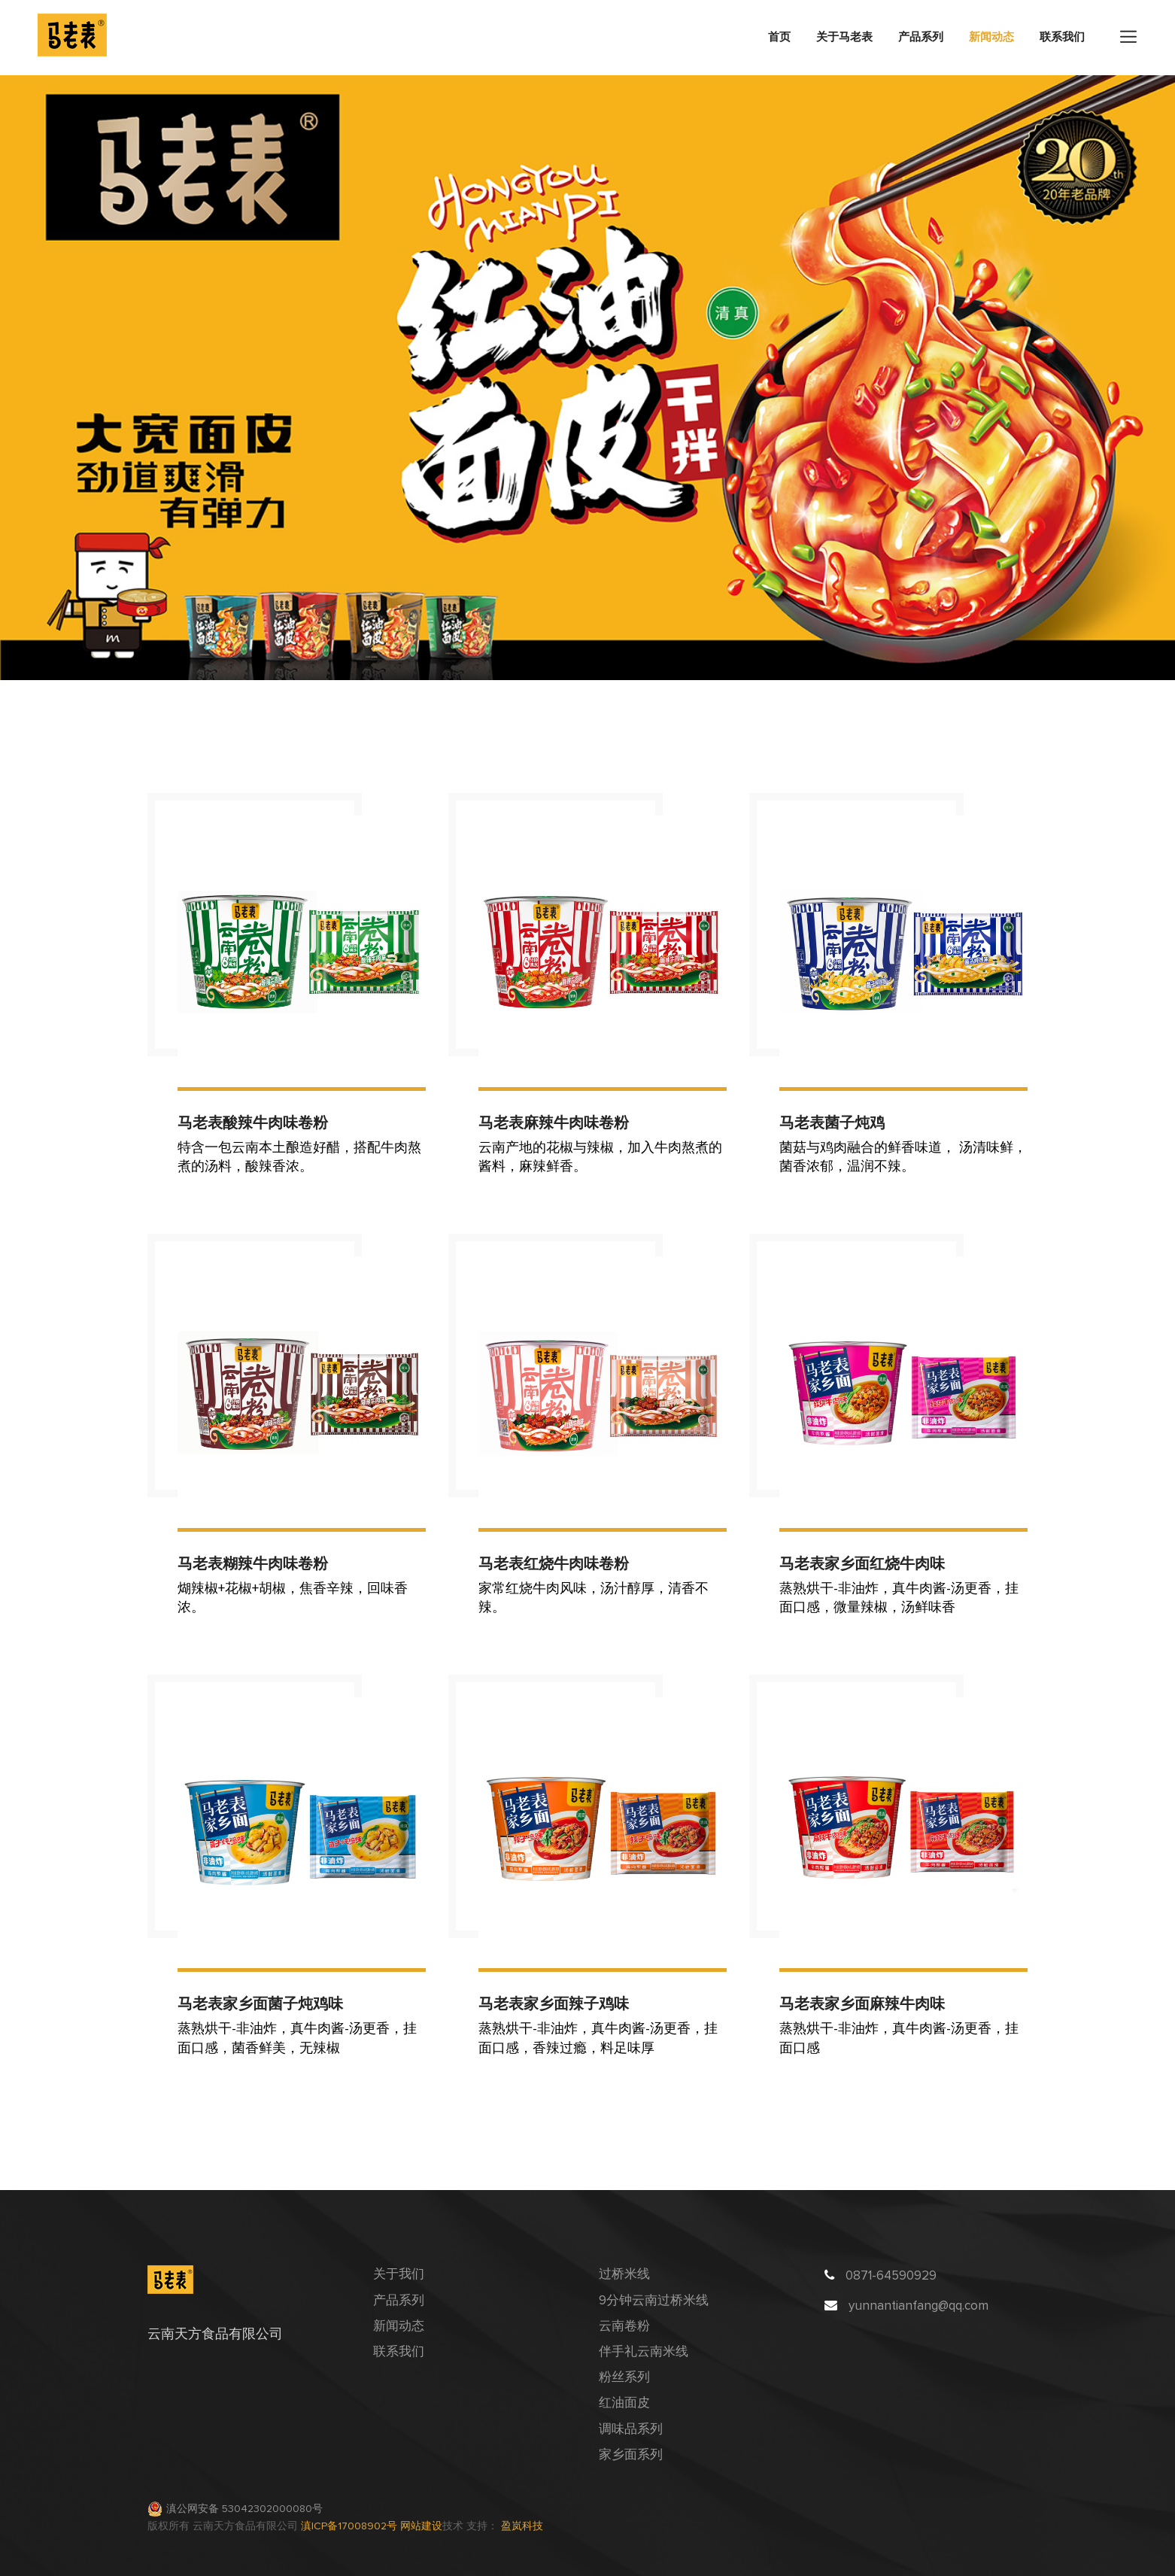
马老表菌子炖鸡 (832, 1122)
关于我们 (398, 2274)
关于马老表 (844, 37)
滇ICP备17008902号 (350, 2526)
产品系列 (920, 37)
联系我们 (1062, 37)
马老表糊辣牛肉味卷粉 (253, 1563)
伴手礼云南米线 (643, 2352)
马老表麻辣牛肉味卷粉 (553, 1122)
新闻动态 (991, 37)
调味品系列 (631, 2429)
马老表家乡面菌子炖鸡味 (260, 2003)
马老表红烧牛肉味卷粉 (553, 1563)
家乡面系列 (631, 2455)
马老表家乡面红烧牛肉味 (862, 1563)
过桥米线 (624, 2274)
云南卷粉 (624, 2326)
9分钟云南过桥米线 (654, 2301)
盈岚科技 (522, 2526)
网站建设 (421, 2526)
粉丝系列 (624, 2377)
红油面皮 (624, 2403)
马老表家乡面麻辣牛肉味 (862, 2003)
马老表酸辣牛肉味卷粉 (253, 1122)
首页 (779, 37)
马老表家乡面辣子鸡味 (553, 2003)
